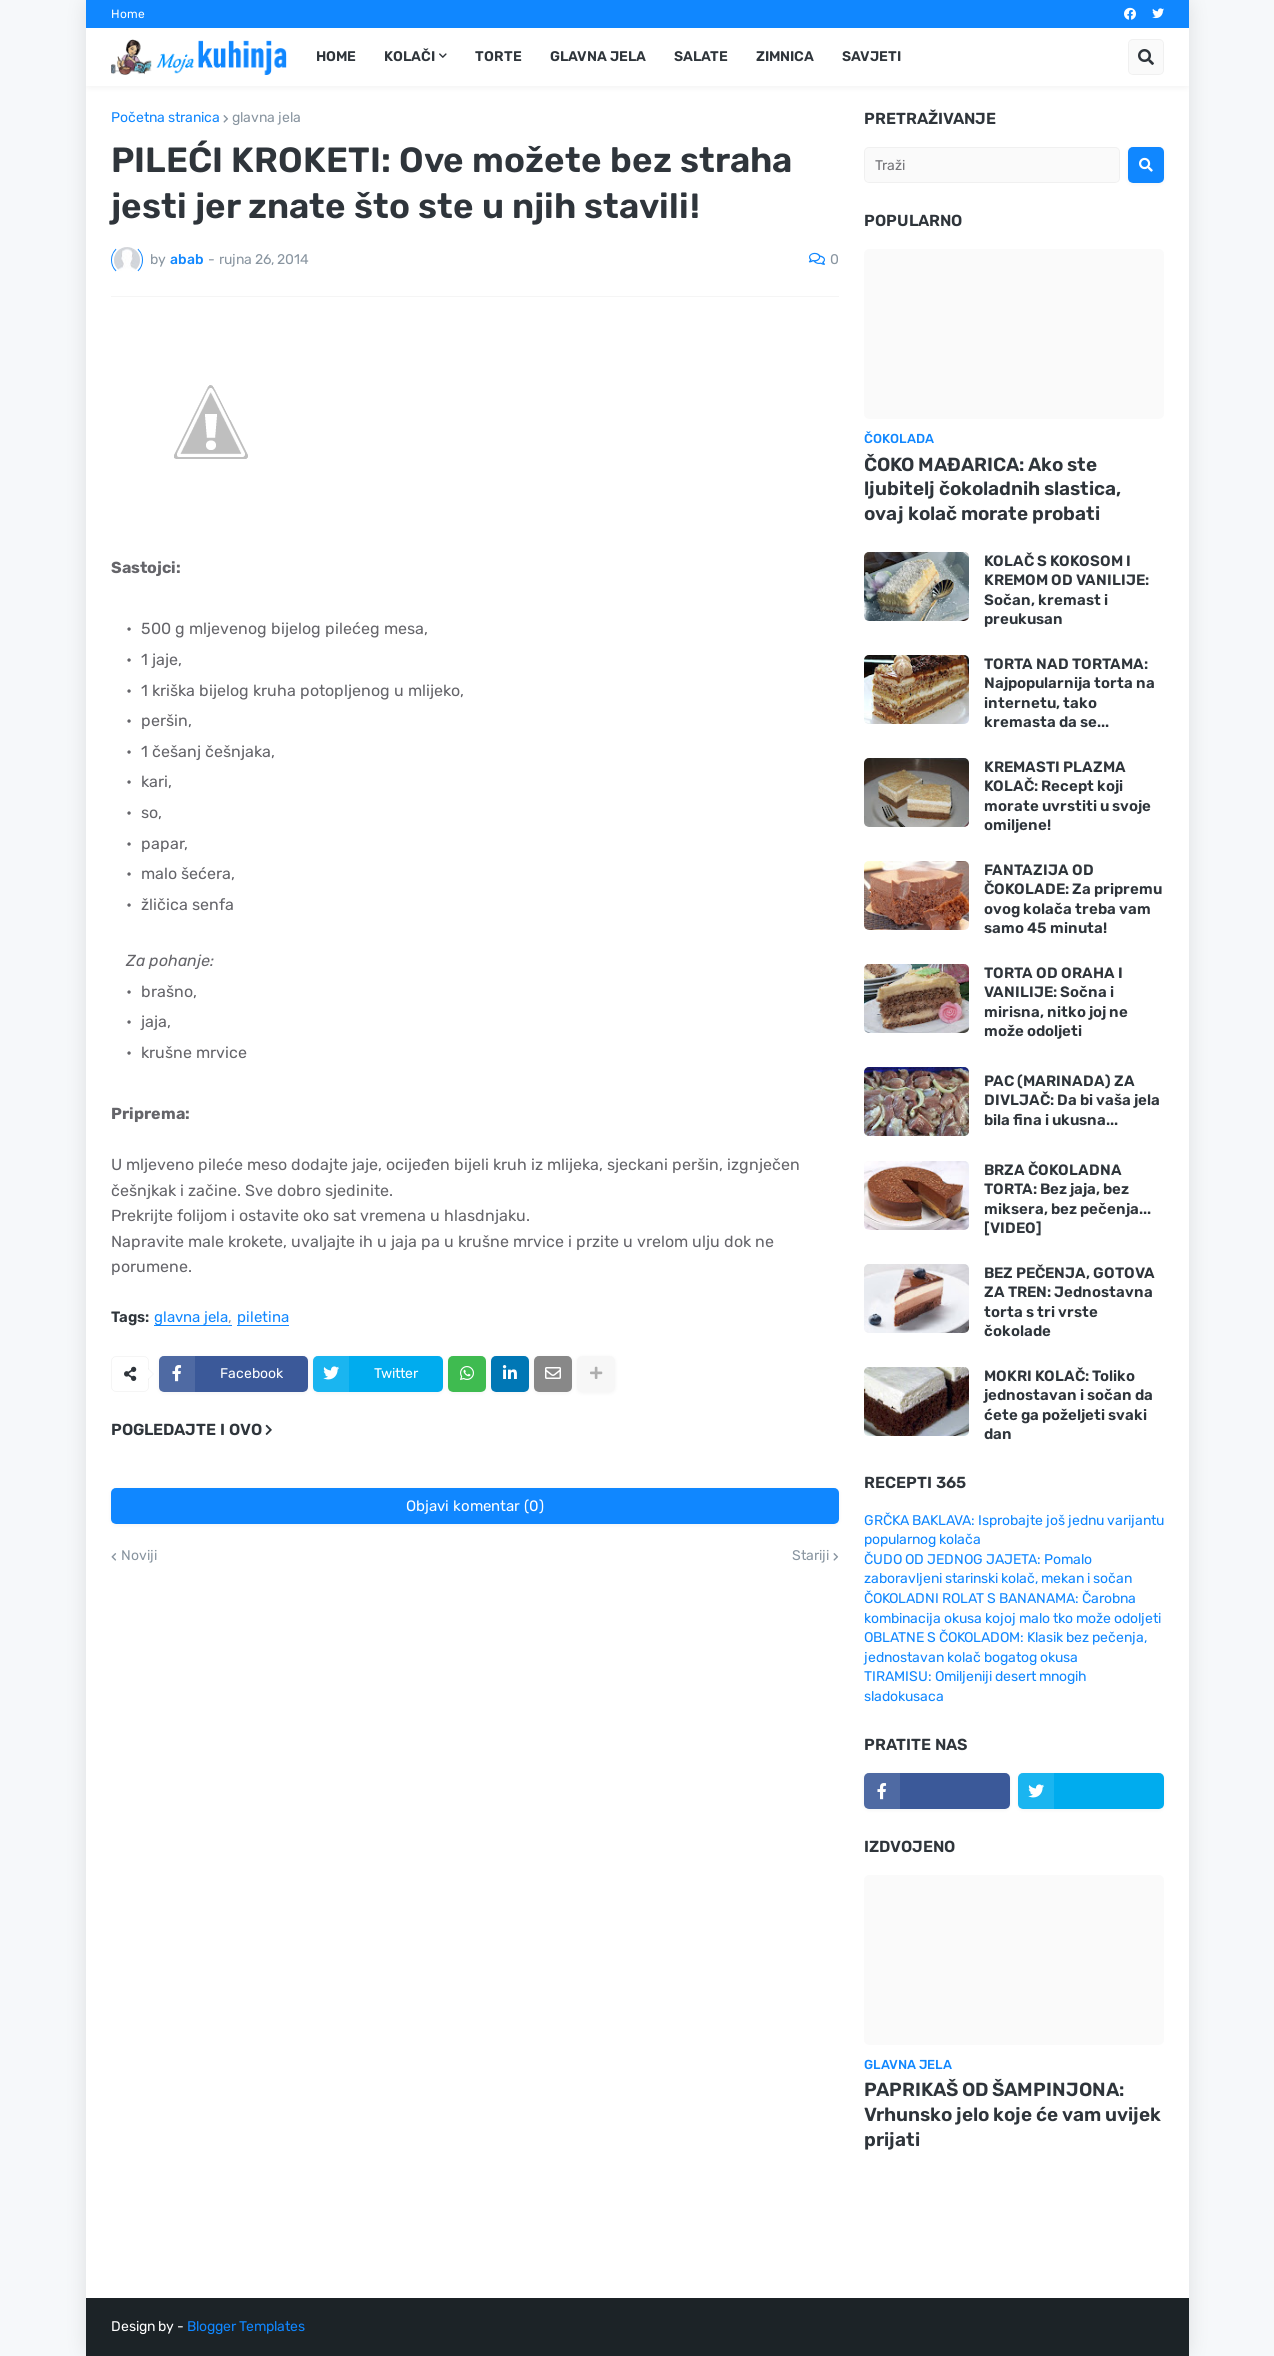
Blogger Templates (246, 2326)
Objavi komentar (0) (475, 1506)
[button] (1146, 57)
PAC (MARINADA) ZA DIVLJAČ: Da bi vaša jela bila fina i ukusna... (1072, 1100)
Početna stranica (165, 118)
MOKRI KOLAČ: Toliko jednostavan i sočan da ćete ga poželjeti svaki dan (1068, 1405)
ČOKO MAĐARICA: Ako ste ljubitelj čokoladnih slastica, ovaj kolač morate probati (992, 489)
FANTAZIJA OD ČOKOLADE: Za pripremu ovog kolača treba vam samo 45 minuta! (1073, 899)
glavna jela (266, 118)
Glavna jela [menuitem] (598, 56)
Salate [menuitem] (701, 56)
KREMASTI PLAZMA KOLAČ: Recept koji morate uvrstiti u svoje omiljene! (1067, 796)
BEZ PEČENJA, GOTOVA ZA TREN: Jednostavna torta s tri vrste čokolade (1069, 1302)
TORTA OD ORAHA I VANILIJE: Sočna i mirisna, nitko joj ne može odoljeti (1056, 1002)
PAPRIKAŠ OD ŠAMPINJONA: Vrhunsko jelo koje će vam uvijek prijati (1012, 2114)
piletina (263, 1318)
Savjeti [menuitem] (871, 56)
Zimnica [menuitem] (785, 56)
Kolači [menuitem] (409, 56)
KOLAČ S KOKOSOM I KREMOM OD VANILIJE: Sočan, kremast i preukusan (1066, 590)
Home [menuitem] (336, 56)
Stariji (810, 1556)
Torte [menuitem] (498, 56)
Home (128, 14)
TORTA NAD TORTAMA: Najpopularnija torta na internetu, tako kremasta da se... (1069, 693)
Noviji (139, 1556)
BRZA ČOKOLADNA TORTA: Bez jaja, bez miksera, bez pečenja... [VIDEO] (1067, 1199)
